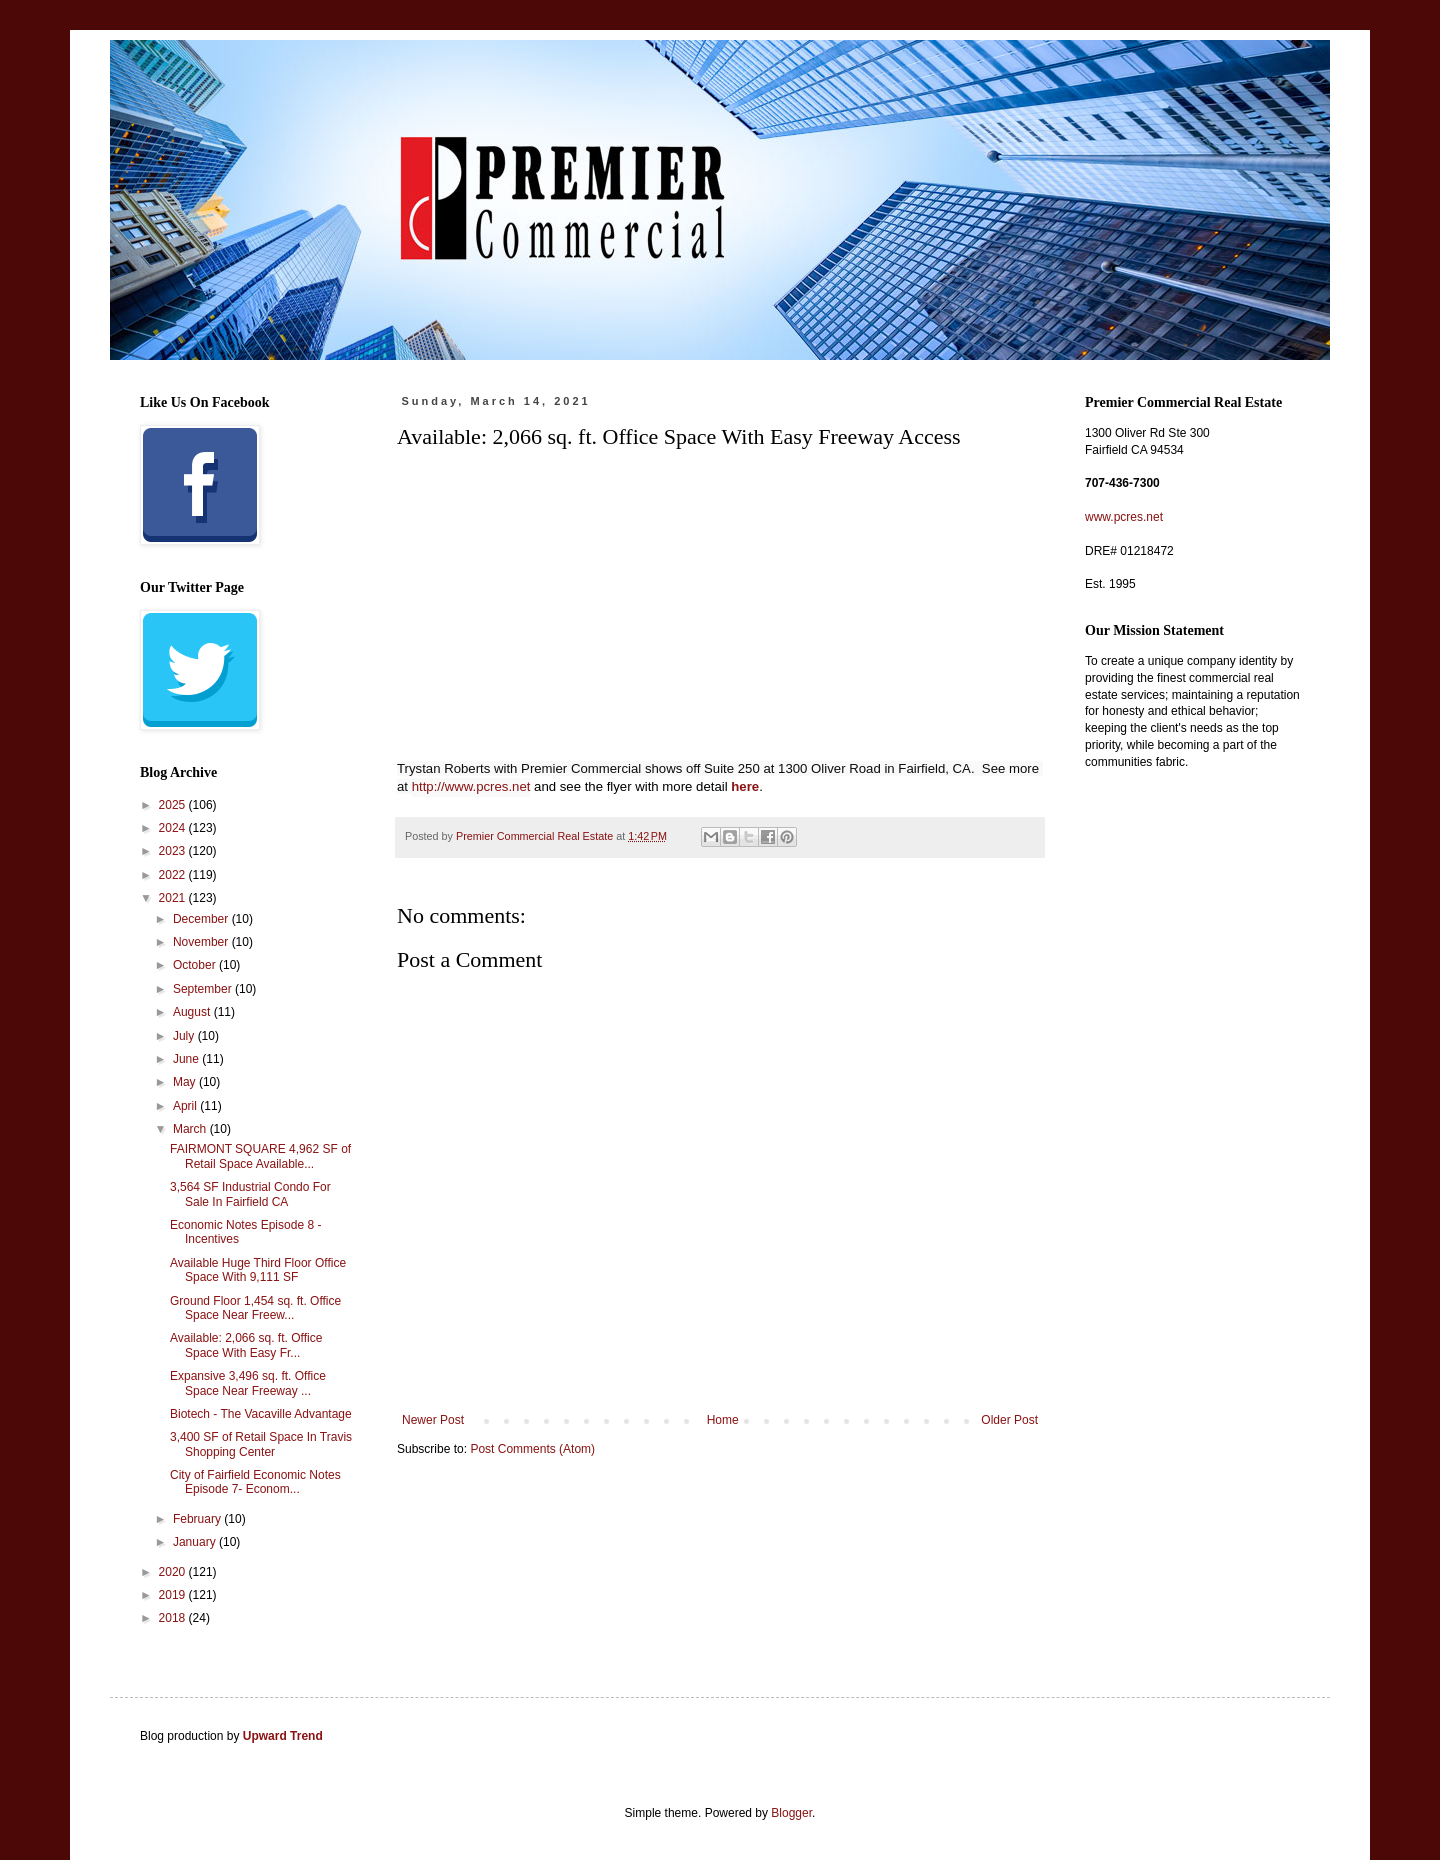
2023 (174, 851)
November (202, 942)
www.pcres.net (1124, 517)
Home (723, 1420)
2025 (174, 805)
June (187, 1059)
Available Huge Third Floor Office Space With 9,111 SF (258, 1270)
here (745, 786)
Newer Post (433, 1420)
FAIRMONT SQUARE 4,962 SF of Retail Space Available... (260, 1156)
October (196, 965)
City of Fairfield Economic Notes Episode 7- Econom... (255, 1482)
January (196, 1542)
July (185, 1036)
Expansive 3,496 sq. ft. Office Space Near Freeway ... (248, 1383)
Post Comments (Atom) (532, 1449)
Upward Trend (283, 1736)
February (198, 1519)
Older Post (1009, 1420)
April (186, 1106)
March (191, 1129)
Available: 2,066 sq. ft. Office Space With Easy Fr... (246, 1345)
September (204, 989)
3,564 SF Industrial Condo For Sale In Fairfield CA (250, 1194)
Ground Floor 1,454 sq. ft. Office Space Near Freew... (255, 1308)
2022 (174, 875)
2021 (174, 898)
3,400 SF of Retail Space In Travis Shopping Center (261, 1444)
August (193, 1012)
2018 (174, 1618)
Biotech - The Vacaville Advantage (261, 1414)
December (202, 919)
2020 (174, 1572)
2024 (174, 828)
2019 (174, 1595)
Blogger (791, 1813)
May (186, 1082)
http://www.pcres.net (471, 786)
